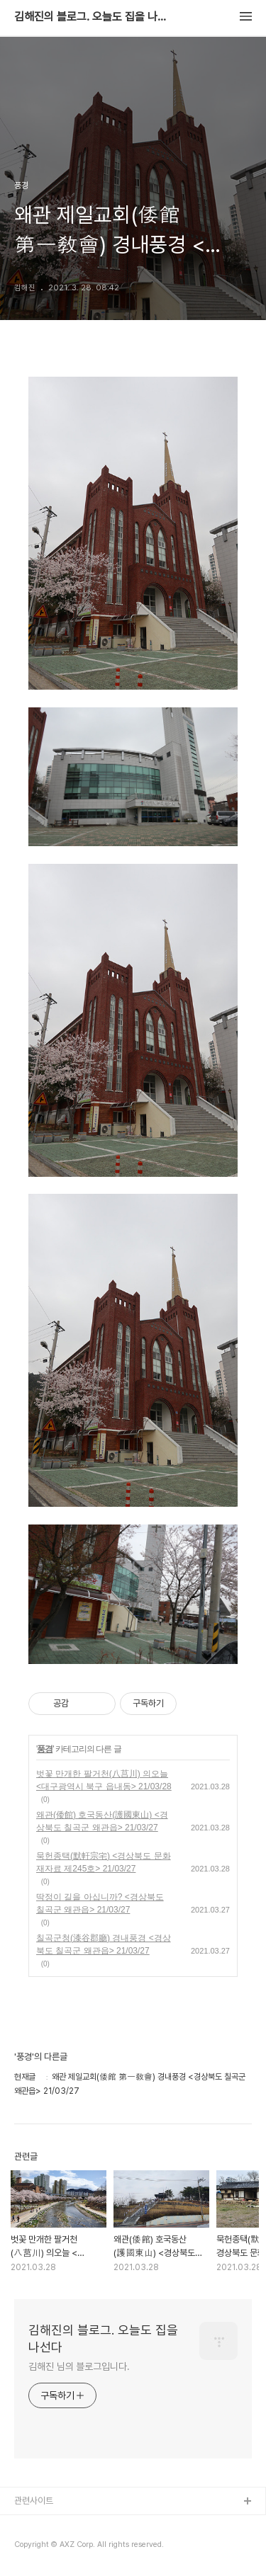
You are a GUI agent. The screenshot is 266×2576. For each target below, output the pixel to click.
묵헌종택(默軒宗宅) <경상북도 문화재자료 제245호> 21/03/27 (103, 1862)
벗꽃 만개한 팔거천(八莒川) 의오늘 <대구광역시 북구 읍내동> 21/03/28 (104, 1780)
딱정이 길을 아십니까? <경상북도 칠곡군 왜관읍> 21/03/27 (100, 1903)
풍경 (44, 1749)
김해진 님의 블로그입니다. (79, 2366)
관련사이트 (33, 2500)
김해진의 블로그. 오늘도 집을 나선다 (92, 17)
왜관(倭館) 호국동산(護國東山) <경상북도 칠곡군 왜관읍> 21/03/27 (102, 1821)
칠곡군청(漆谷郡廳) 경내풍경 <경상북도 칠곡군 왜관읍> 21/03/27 (103, 1944)
